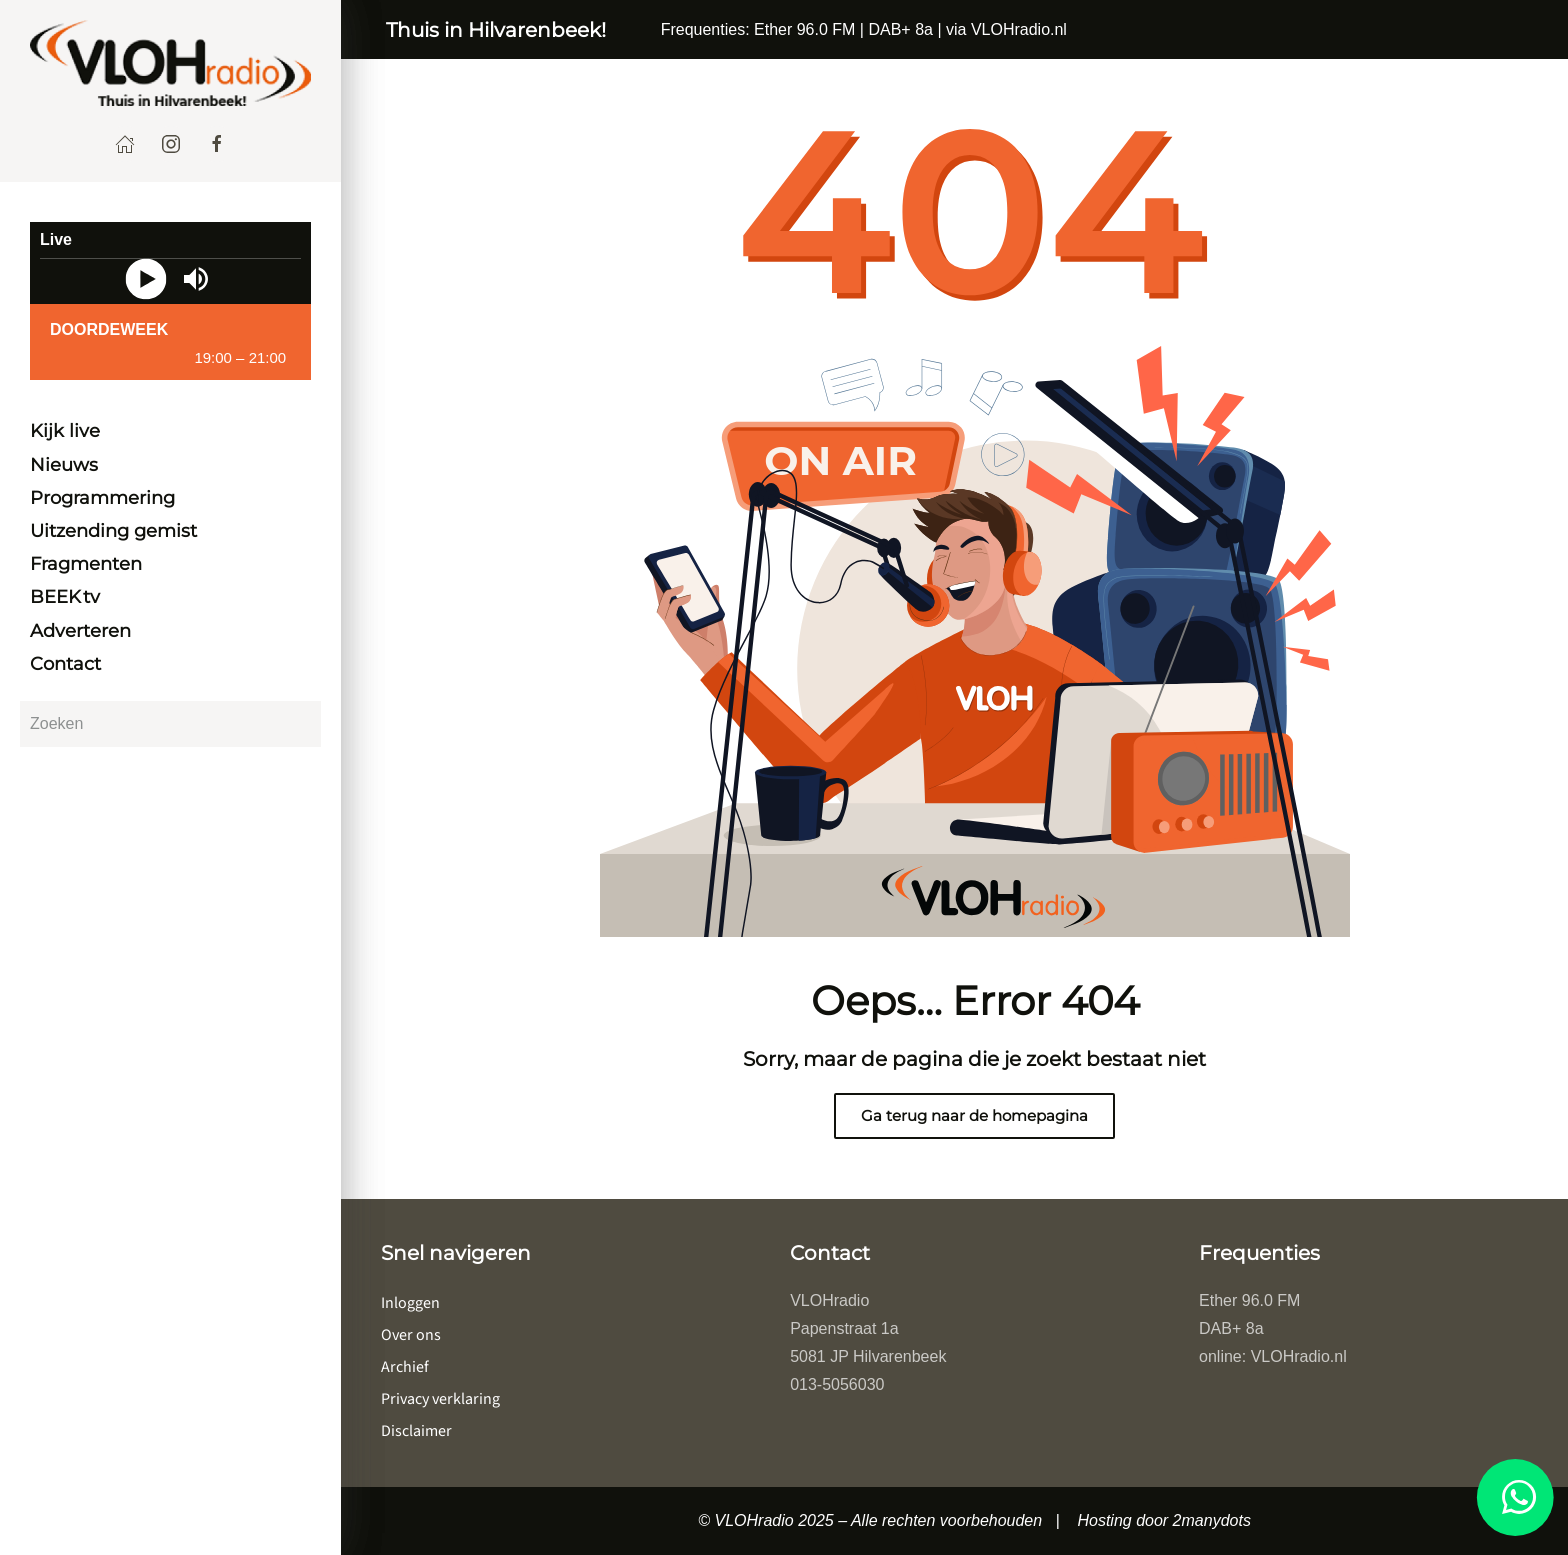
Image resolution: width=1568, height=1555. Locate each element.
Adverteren (80, 631)
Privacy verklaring (440, 1399)
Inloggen (410, 1303)
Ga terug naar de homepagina (974, 1115)
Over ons (411, 1335)
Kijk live (65, 431)
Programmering (102, 498)
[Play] (145, 279)
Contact (65, 664)
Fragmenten (86, 564)
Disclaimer (416, 1431)
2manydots (1212, 1520)
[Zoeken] (170, 724)
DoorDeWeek (109, 329)
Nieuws (64, 465)
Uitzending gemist (113, 531)
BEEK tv (65, 597)
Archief (405, 1367)
